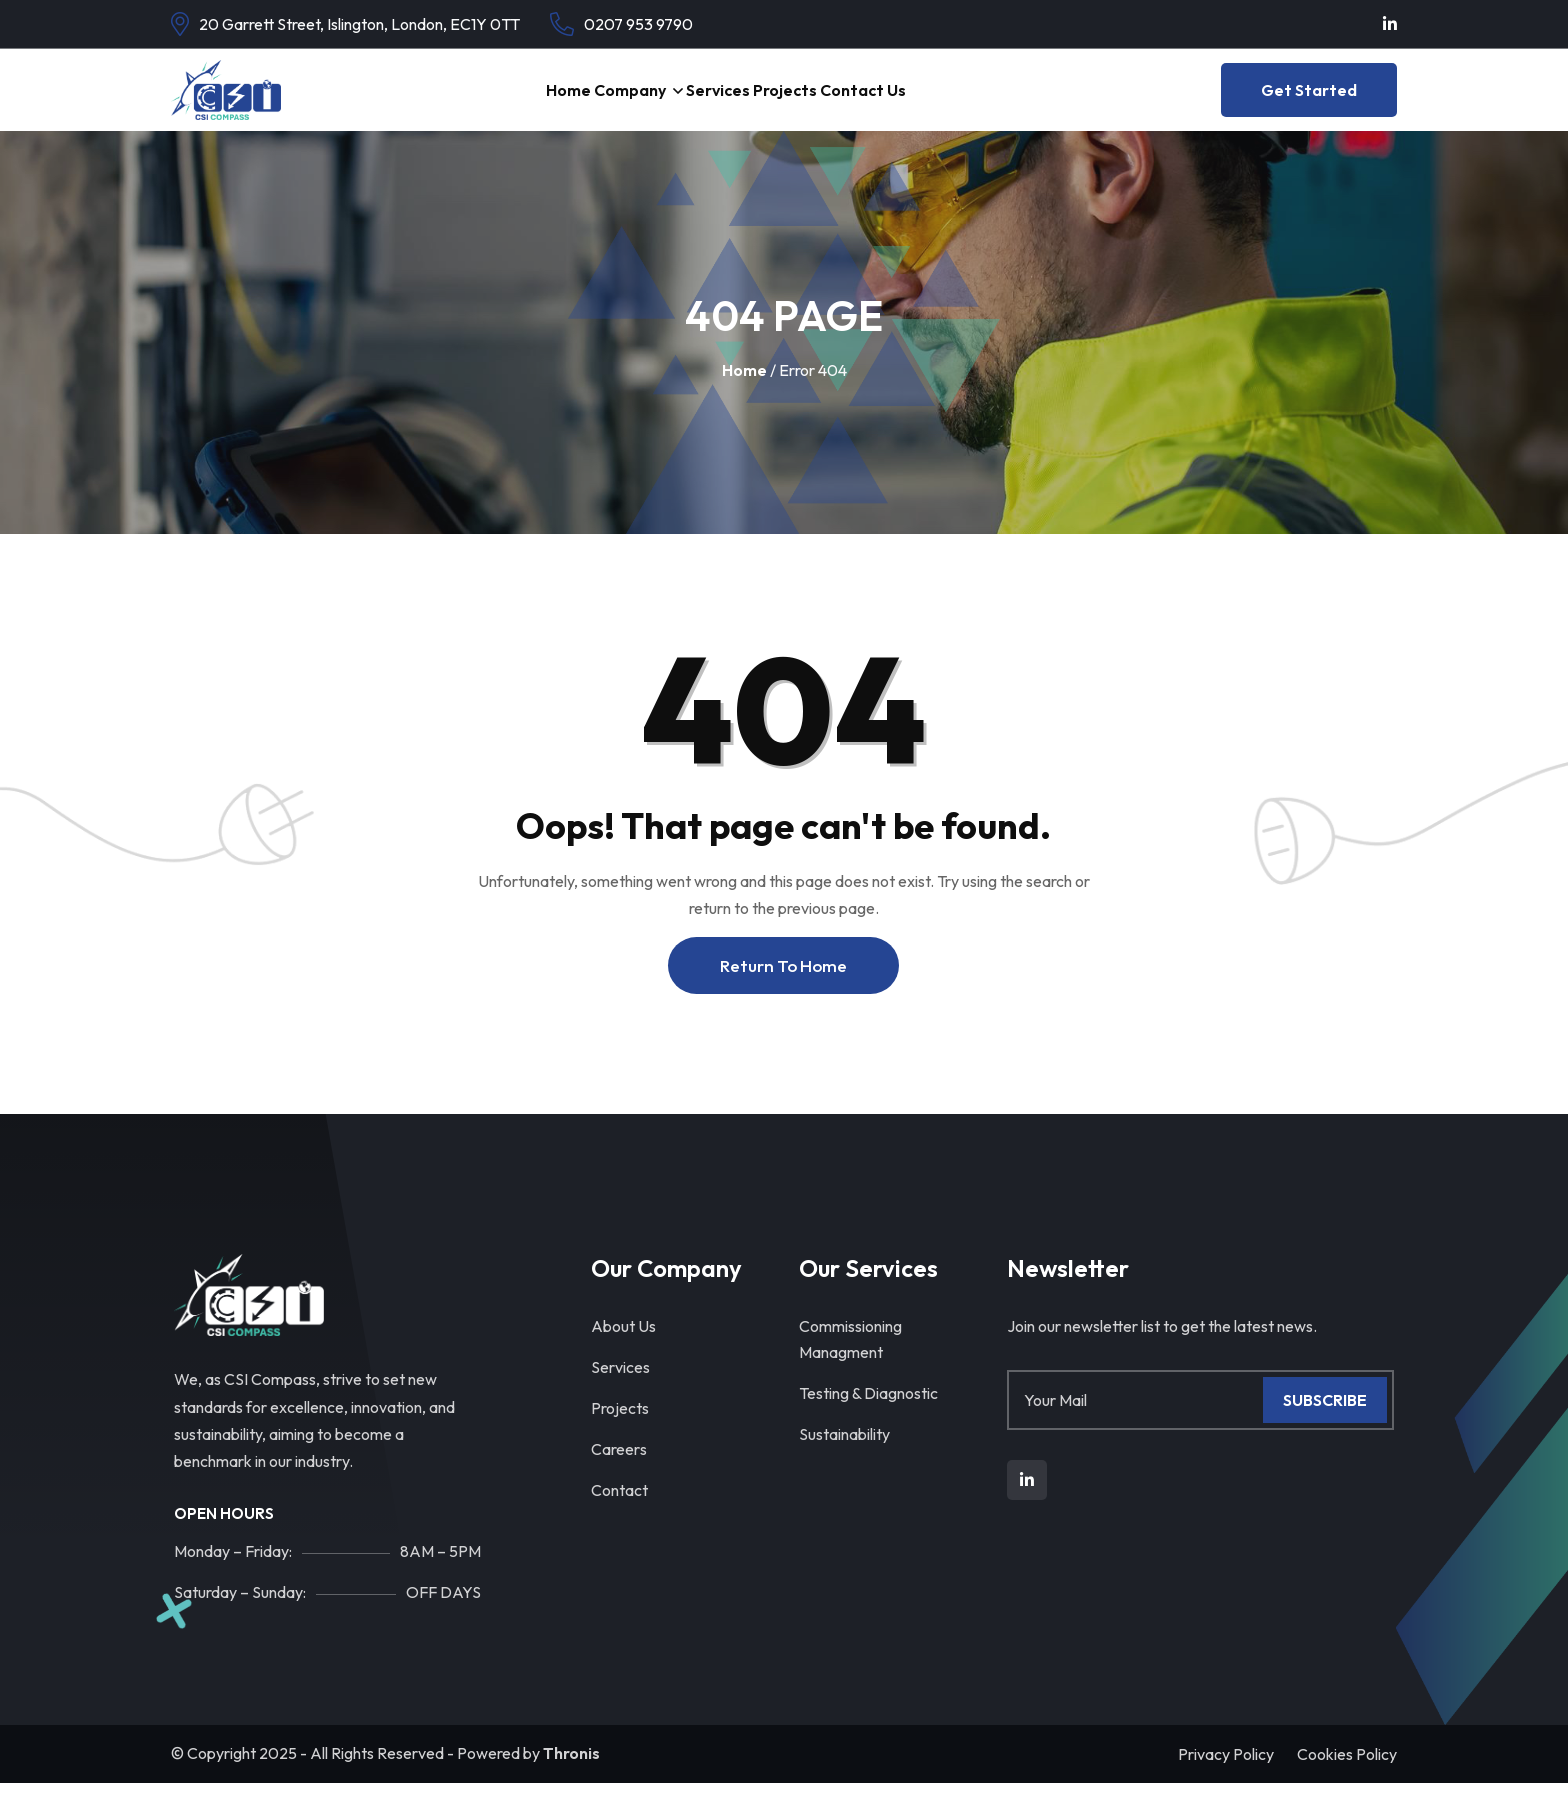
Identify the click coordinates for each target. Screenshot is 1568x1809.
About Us (623, 1352)
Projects (818, 102)
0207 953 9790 (638, 24)
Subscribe (1325, 1426)
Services (720, 102)
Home (503, 102)
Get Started (1309, 103)
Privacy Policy (1226, 1780)
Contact (619, 1516)
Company (598, 102)
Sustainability (844, 1460)
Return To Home (783, 991)
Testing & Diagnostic (868, 1419)
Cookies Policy (1347, 1780)
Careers (619, 1475)
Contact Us (927, 102)
